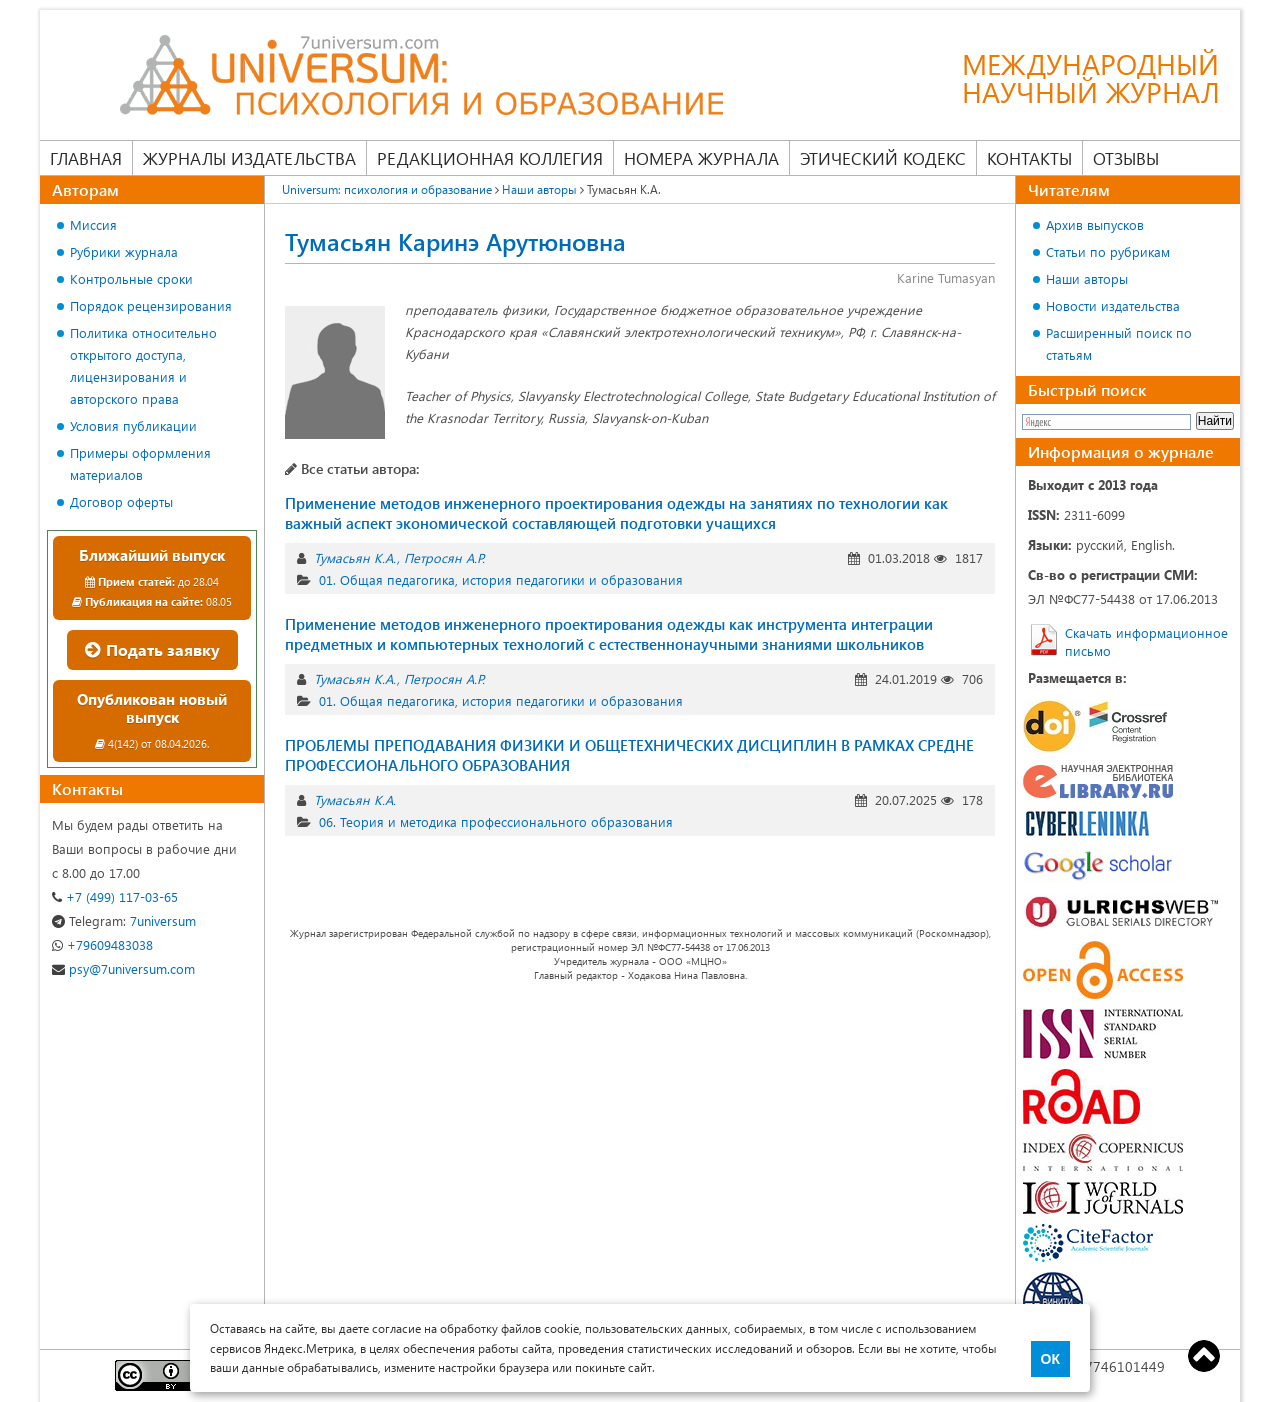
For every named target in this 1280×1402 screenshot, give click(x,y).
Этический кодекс (883, 158)
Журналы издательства (249, 158)
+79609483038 (102, 944)
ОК (1050, 1359)
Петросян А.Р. (444, 557)
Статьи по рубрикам (1108, 251)
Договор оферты (121, 501)
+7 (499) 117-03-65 (115, 896)
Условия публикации (133, 425)
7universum (124, 920)
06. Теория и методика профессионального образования (496, 821)
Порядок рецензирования (151, 305)
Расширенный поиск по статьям (1119, 343)
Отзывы (1126, 158)
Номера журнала (701, 158)
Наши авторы (1087, 278)
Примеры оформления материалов (140, 463)
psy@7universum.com (123, 968)
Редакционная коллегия (490, 158)
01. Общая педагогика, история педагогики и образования (501, 579)
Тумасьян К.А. (355, 557)
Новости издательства (1113, 305)
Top (1204, 1356)
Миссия (93, 224)
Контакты (1029, 158)
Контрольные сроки (131, 278)
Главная (86, 158)
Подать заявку (152, 649)
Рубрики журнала (124, 251)
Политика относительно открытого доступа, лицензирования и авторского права (143, 365)
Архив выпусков (1095, 224)
